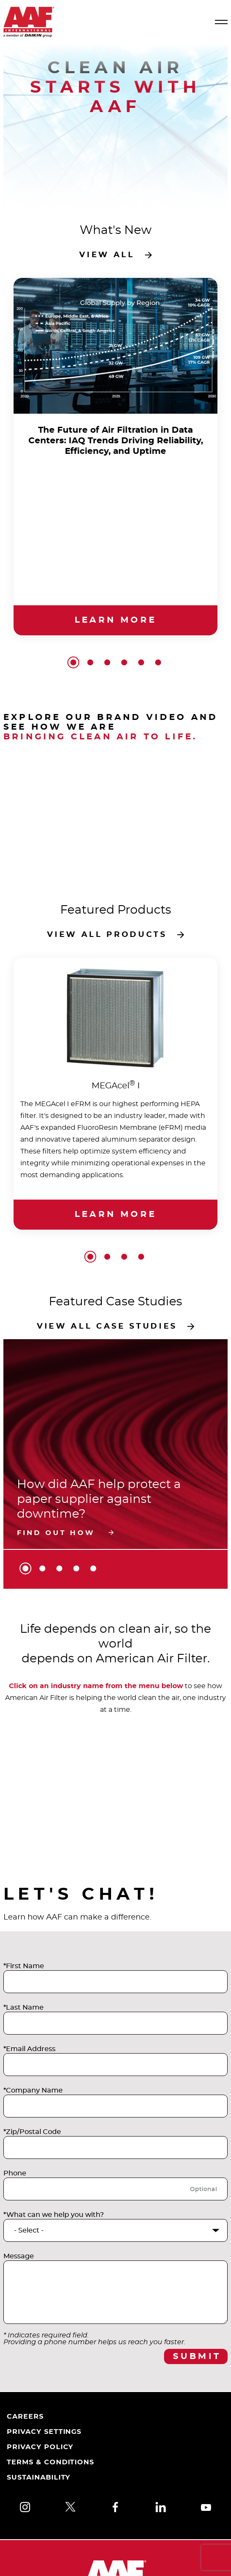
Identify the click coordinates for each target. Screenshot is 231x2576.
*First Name (23, 1828)
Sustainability (38, 2340)
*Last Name (23, 1870)
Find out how (56, 1395)
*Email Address (29, 1911)
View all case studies (107, 1189)
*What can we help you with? (53, 2077)
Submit (197, 2219)
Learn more (115, 482)
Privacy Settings (44, 2294)
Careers (25, 2279)
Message (18, 2118)
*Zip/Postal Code (32, 1994)
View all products (107, 797)
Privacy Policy (40, 2309)
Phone (14, 2035)
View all (106, 255)
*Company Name (33, 1953)
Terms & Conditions (50, 2324)
